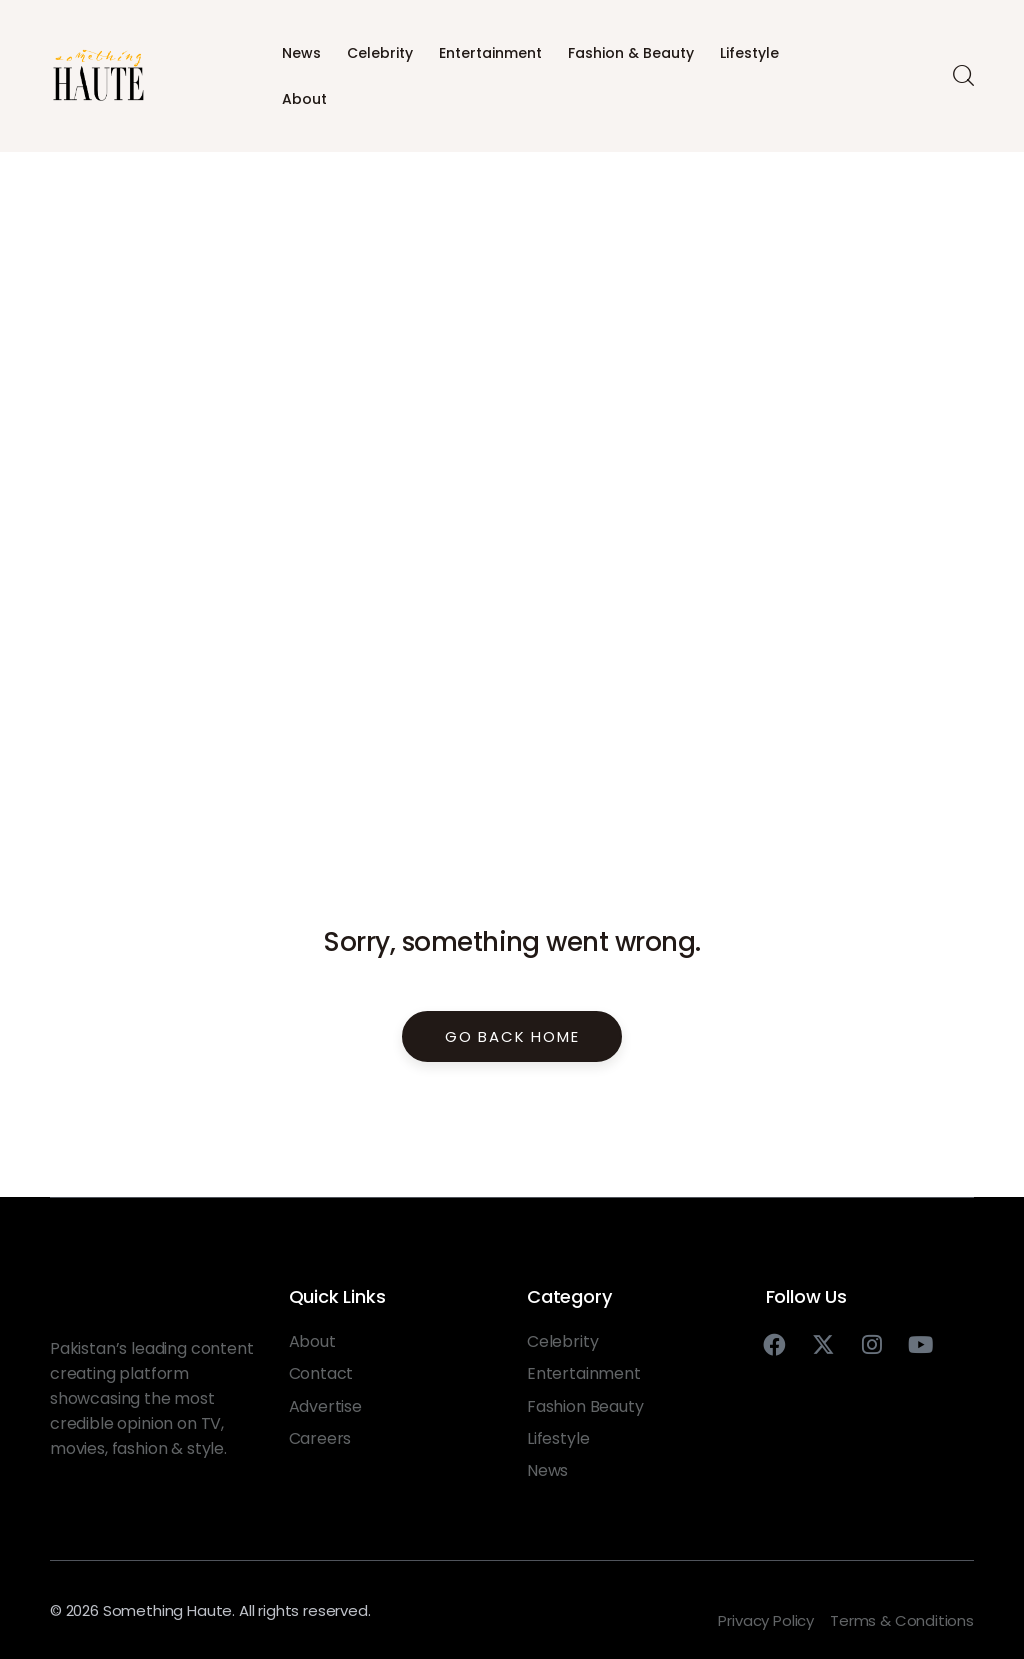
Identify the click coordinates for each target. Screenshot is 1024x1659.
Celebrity (380, 53)
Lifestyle (749, 53)
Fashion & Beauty (631, 53)
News (301, 53)
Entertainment (490, 53)
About (304, 99)
